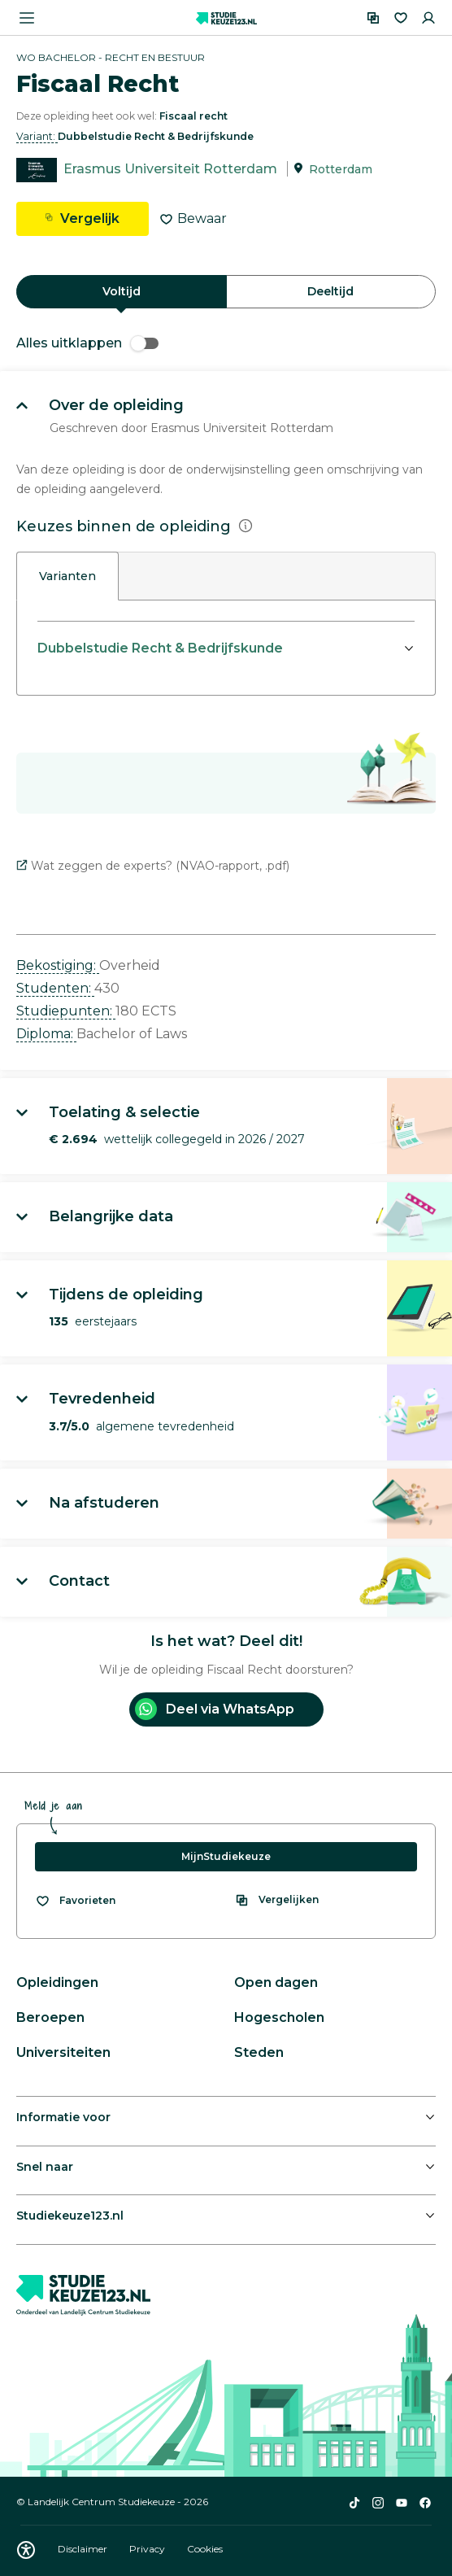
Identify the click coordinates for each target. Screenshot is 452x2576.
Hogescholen (279, 2017)
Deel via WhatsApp (214, 1709)
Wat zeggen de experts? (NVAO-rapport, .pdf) (152, 865)
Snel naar (44, 2166)
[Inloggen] (428, 17)
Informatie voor (63, 2117)
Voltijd (121, 291)
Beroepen (50, 2017)
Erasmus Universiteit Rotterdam (170, 169)
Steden (259, 2052)
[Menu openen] (27, 18)
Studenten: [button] (55, 988)
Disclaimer (84, 2549)
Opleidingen (57, 1982)
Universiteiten (63, 2052)
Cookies (205, 2549)
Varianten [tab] (67, 576)
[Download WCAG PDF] (26, 2550)
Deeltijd (330, 291)
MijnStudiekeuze (226, 1856)
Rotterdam (340, 169)
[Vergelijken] (373, 17)
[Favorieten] (400, 17)
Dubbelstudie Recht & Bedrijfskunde (160, 648)
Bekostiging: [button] (57, 965)
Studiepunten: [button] (65, 1011)
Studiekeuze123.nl (70, 2215)
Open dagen (276, 1982)
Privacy (148, 2549)
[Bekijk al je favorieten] (75, 1900)
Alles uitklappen (87, 343)
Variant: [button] (37, 136)
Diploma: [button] (46, 1033)
